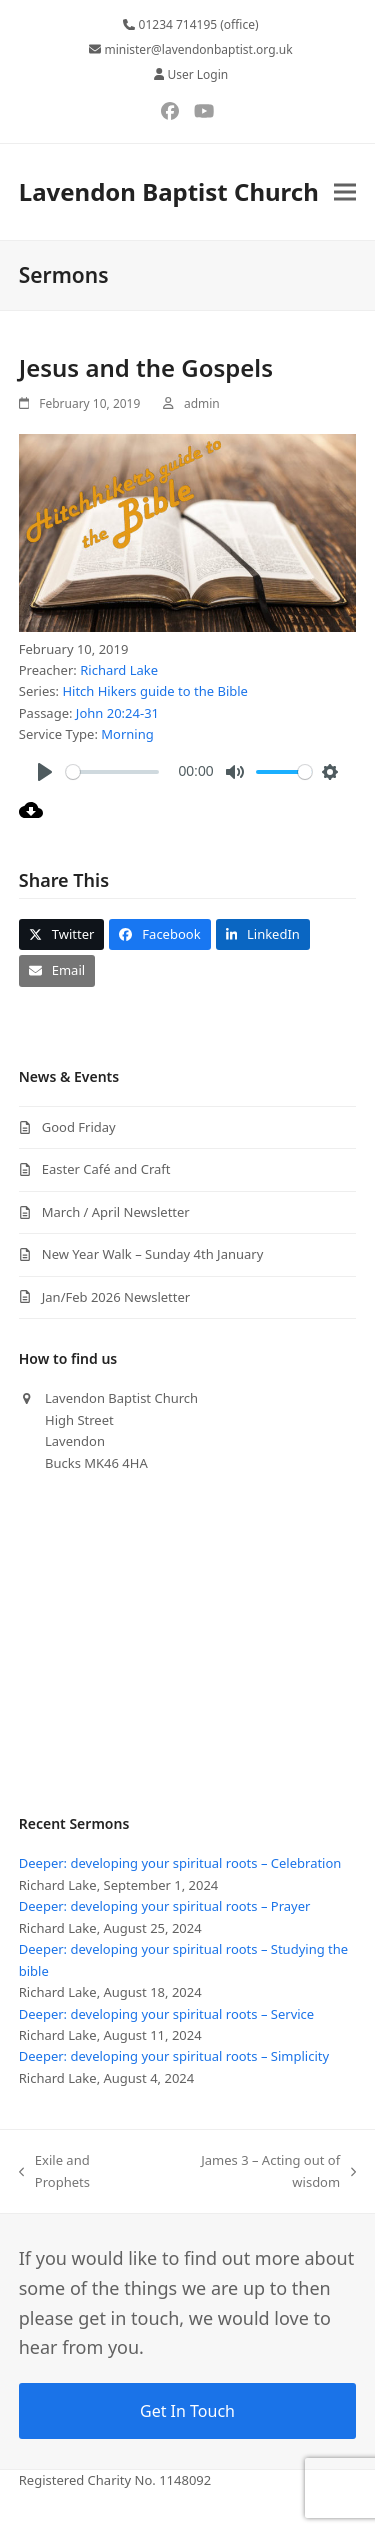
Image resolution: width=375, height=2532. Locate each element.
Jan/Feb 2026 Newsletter (116, 1297)
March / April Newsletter (116, 1212)
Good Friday (79, 1127)
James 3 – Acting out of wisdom (258, 2172)
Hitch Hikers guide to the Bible (155, 691)
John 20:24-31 (117, 713)
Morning (127, 734)
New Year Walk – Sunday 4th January (153, 1254)
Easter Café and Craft (106, 1169)
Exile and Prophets (54, 2172)
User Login (197, 74)
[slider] (113, 772)
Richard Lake (119, 670)
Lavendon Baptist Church (169, 191)
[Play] (45, 772)
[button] (345, 191)
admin (202, 403)
